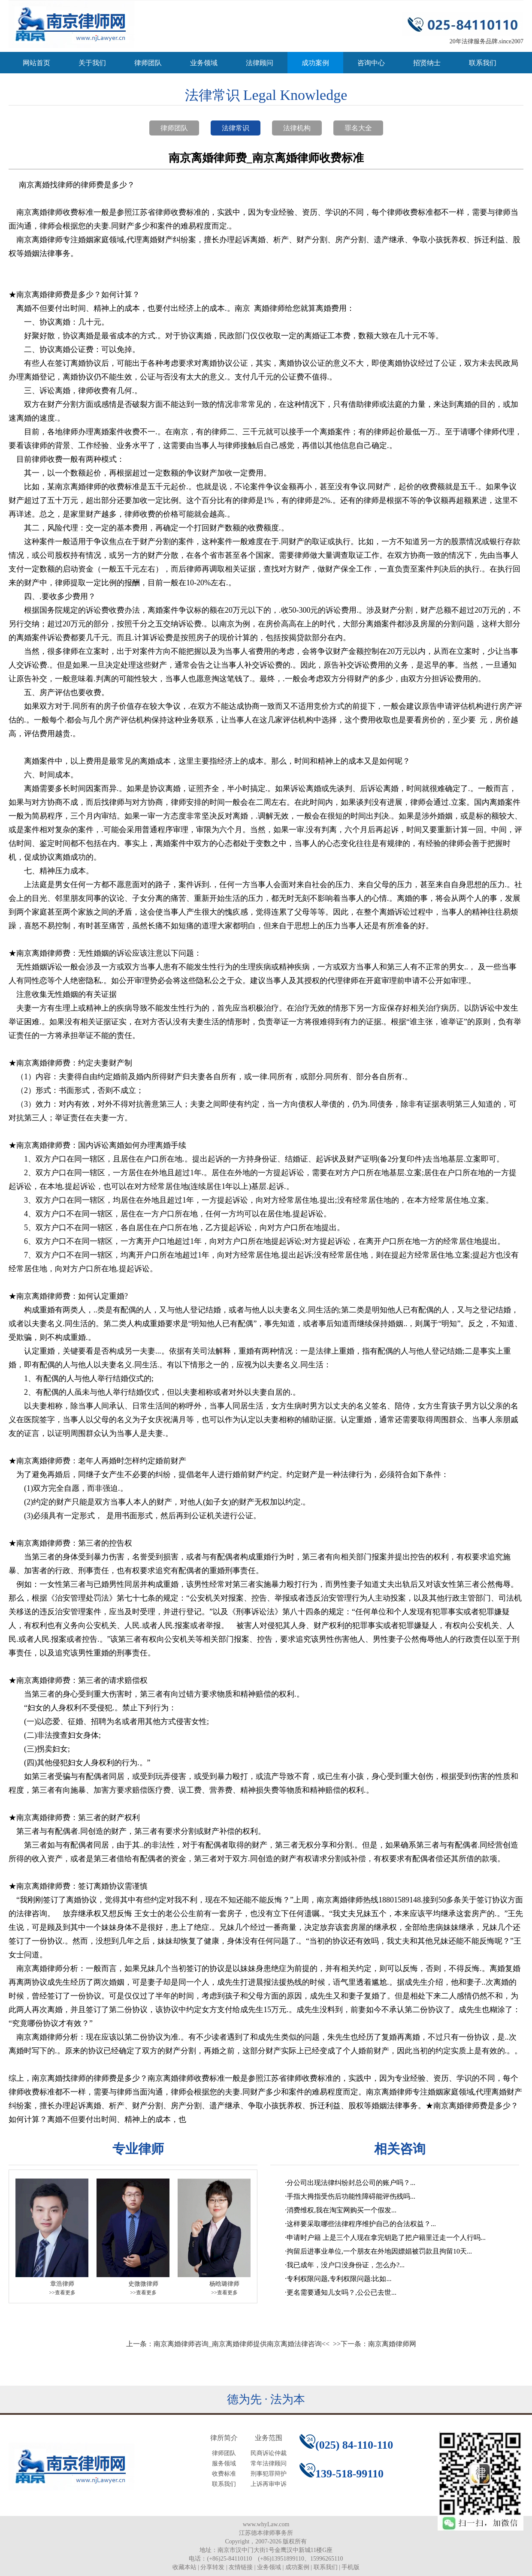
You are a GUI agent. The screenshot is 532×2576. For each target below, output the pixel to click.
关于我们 (92, 62)
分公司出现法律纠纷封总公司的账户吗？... (351, 2182)
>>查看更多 (62, 2293)
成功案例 (315, 62)
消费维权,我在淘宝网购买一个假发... (341, 2210)
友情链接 (241, 2567)
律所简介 (224, 2437)
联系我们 (482, 62)
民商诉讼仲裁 (269, 2453)
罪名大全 (358, 128)
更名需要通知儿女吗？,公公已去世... (341, 2292)
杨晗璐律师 (224, 2284)
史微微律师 (143, 2284)
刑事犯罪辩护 (269, 2474)
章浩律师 (62, 2284)
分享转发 (212, 2567)
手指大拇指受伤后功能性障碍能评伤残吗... (351, 2196)
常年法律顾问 (269, 2463)
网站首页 (36, 62)
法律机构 (297, 128)
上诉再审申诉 (269, 2484)
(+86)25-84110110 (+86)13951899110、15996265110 (275, 2558)
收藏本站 (184, 2567)
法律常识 (235, 128)
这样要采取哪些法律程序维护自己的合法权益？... (361, 2223)
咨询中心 (371, 62)
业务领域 (204, 62)
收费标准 (224, 2474)
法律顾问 (259, 62)
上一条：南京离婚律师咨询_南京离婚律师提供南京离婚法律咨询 (224, 2343)
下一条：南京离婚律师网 (378, 2343)
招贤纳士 (427, 62)
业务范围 (268, 2437)
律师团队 (148, 62)
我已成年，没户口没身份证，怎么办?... (346, 2265)
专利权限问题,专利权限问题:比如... (339, 2278)
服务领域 (224, 2463)
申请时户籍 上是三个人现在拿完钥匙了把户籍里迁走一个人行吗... (386, 2237)
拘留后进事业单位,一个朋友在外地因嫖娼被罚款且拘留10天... (379, 2251)
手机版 (351, 2567)
